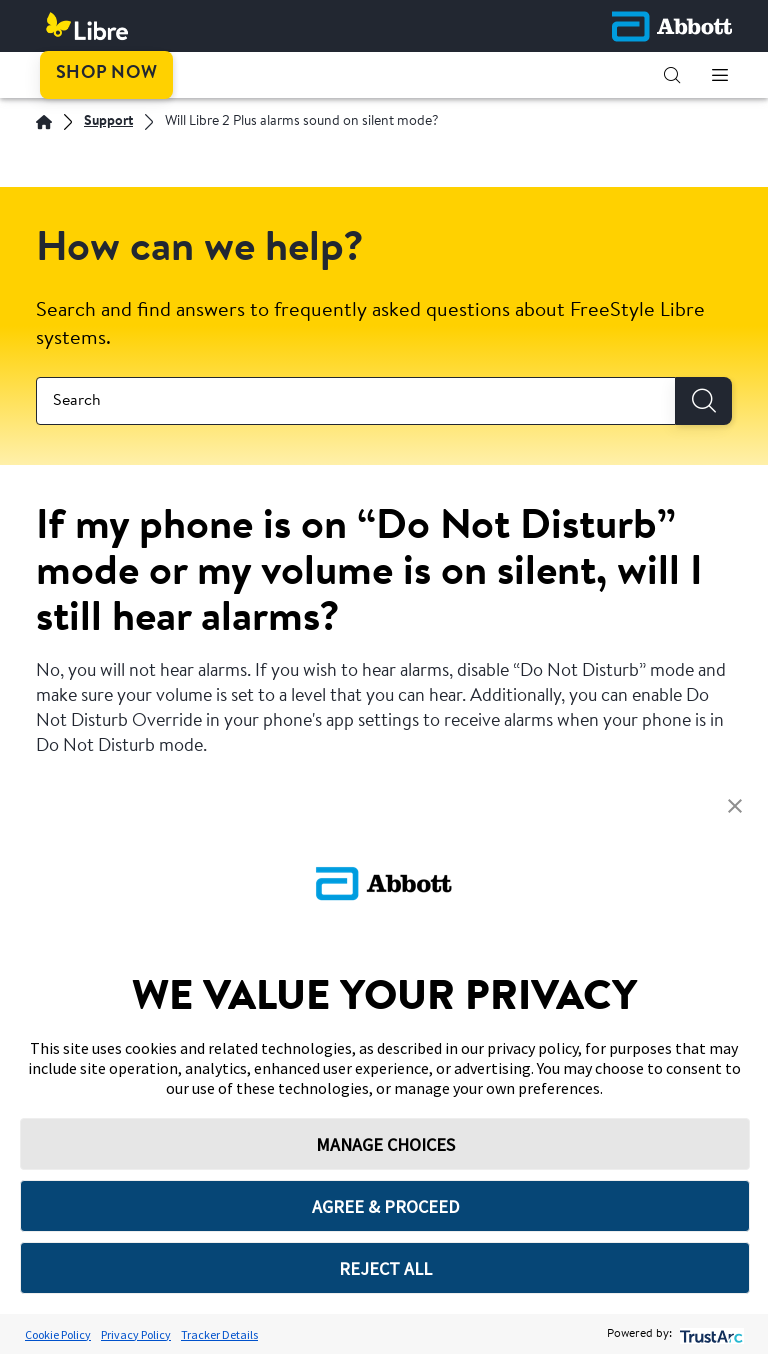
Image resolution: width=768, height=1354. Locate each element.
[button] (672, 75)
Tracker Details (219, 1334)
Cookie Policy (58, 1334)
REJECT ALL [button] (385, 1268)
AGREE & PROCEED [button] (385, 1206)
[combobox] (356, 401)
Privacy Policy (136, 1334)
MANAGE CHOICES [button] (385, 1144)
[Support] (108, 122)
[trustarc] (709, 1334)
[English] (44, 122)
